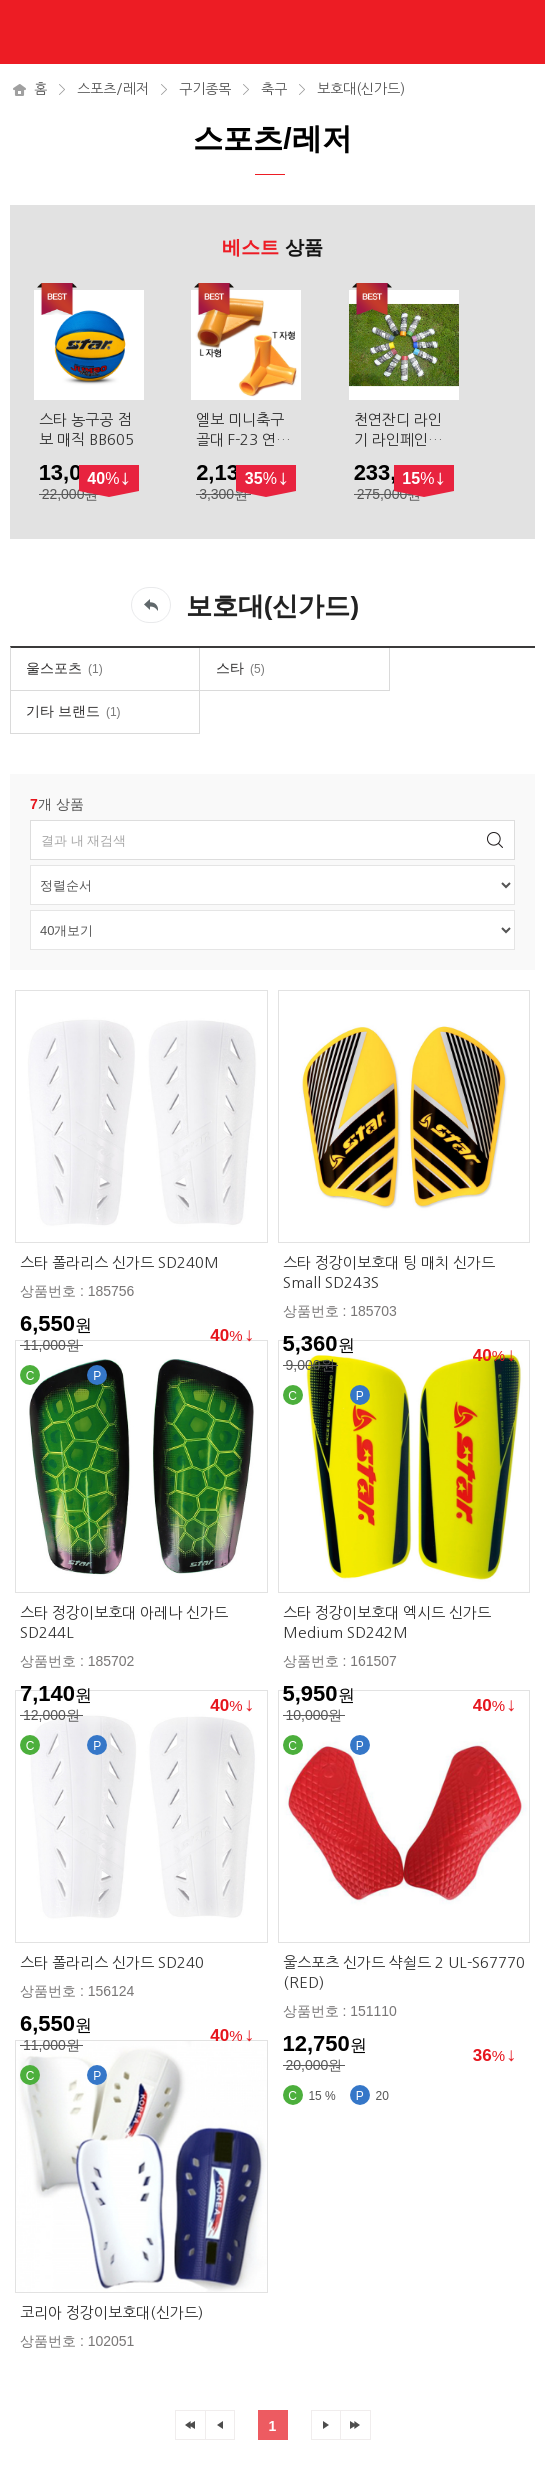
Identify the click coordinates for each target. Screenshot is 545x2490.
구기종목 (205, 89)
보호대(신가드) (361, 89)
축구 (274, 89)
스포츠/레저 (113, 89)
